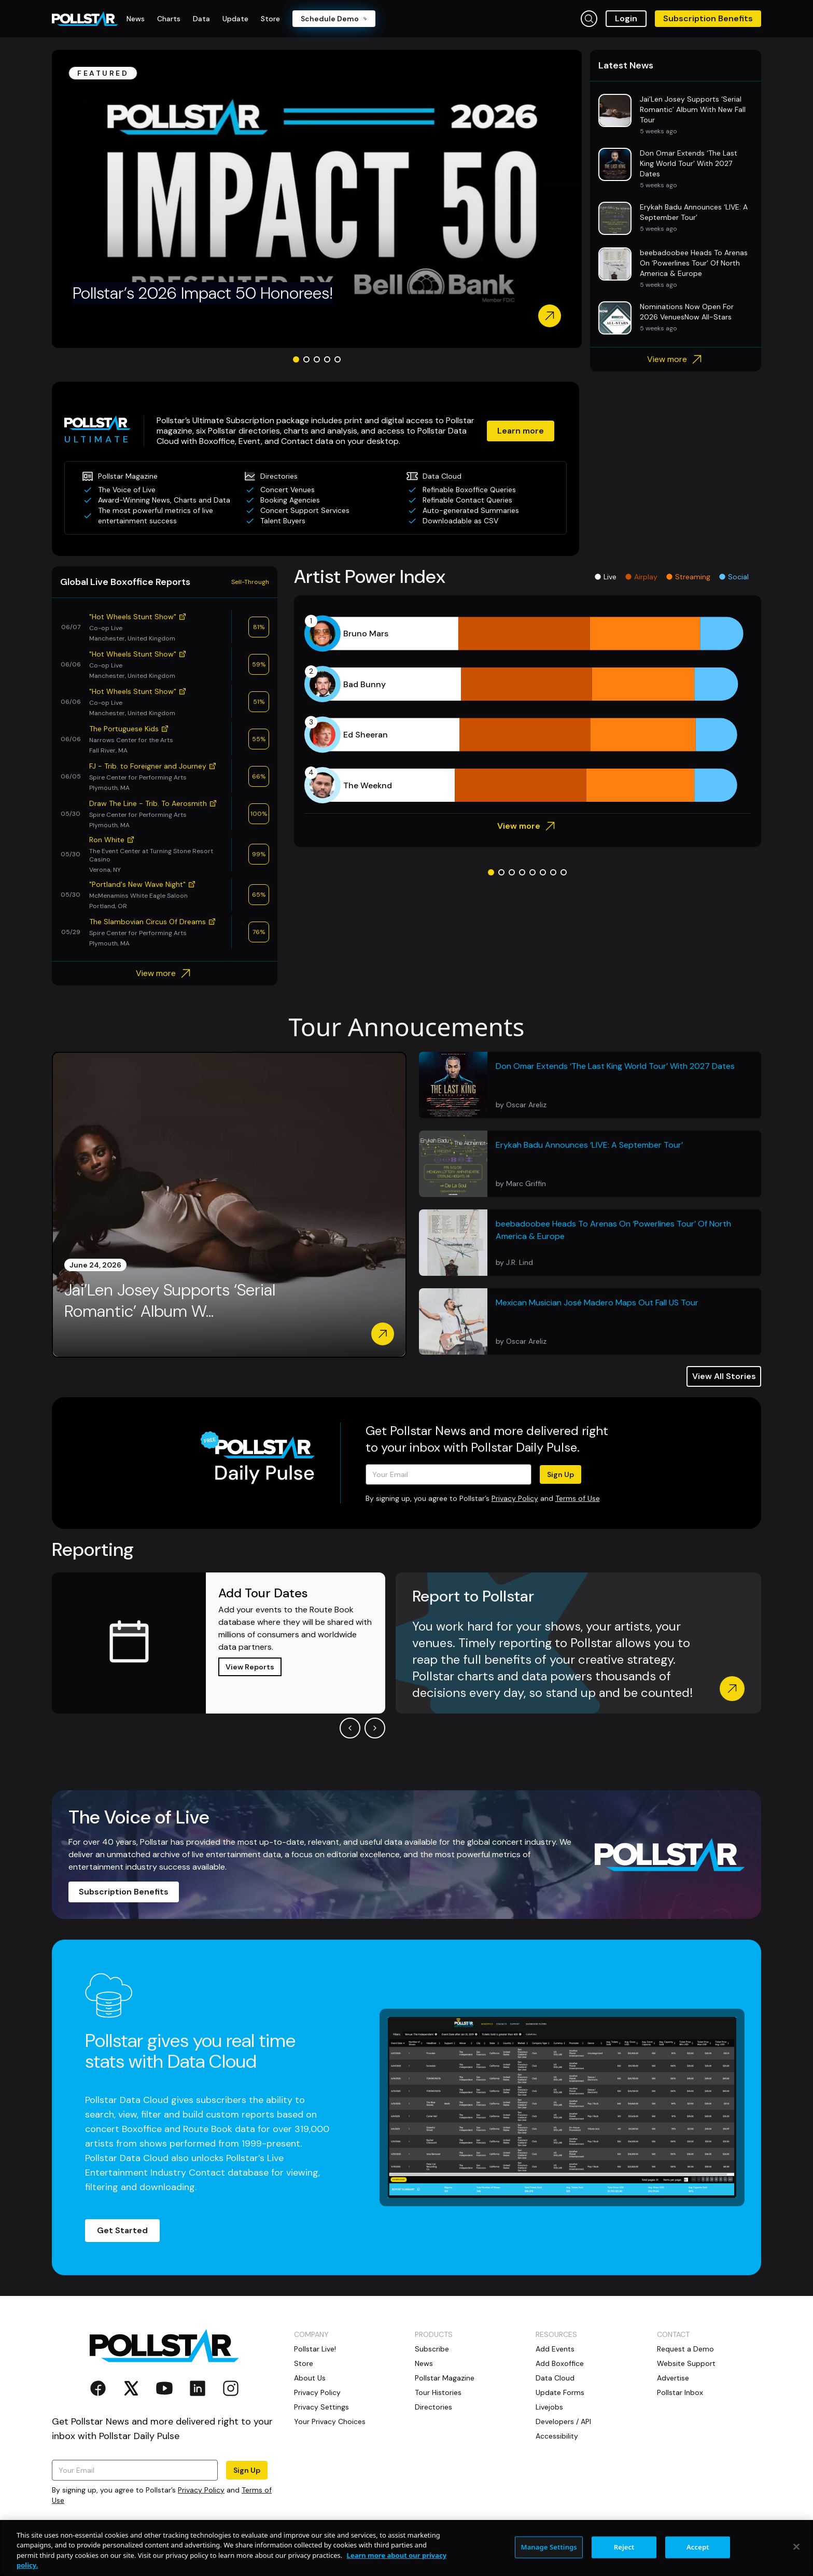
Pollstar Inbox (680, 2392)
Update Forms (560, 2392)
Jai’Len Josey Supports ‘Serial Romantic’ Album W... (169, 1300)
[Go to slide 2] (306, 359)
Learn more (520, 430)
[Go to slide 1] (296, 359)
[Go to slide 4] (327, 359)
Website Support (686, 2363)
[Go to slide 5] (337, 359)
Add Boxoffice (560, 2363)
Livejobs (549, 2407)
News (424, 2363)
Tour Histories (438, 2392)
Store (303, 2363)
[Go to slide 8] (563, 872)
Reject (624, 2547)
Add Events (555, 2349)
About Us (310, 2378)
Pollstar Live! (315, 2349)
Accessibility (557, 2436)
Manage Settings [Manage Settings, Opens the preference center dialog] (549, 2547)
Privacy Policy (515, 1498)
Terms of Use (577, 1498)
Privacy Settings (321, 2407)
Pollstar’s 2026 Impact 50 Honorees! (203, 293)
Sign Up (560, 1474)
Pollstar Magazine (444, 2378)
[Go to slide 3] (317, 359)
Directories (433, 2407)
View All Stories (724, 1376)
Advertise (673, 2378)
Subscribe (432, 2349)
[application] (527, 709)
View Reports (250, 1667)
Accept (697, 2547)
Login (626, 18)
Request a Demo (685, 2349)
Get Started (122, 2230)
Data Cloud (555, 2378)
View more (676, 359)
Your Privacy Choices (330, 2421)
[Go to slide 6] (543, 872)
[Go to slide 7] (553, 872)
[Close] (796, 2546)
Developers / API (563, 2421)
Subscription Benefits (708, 18)
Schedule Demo (334, 18)
